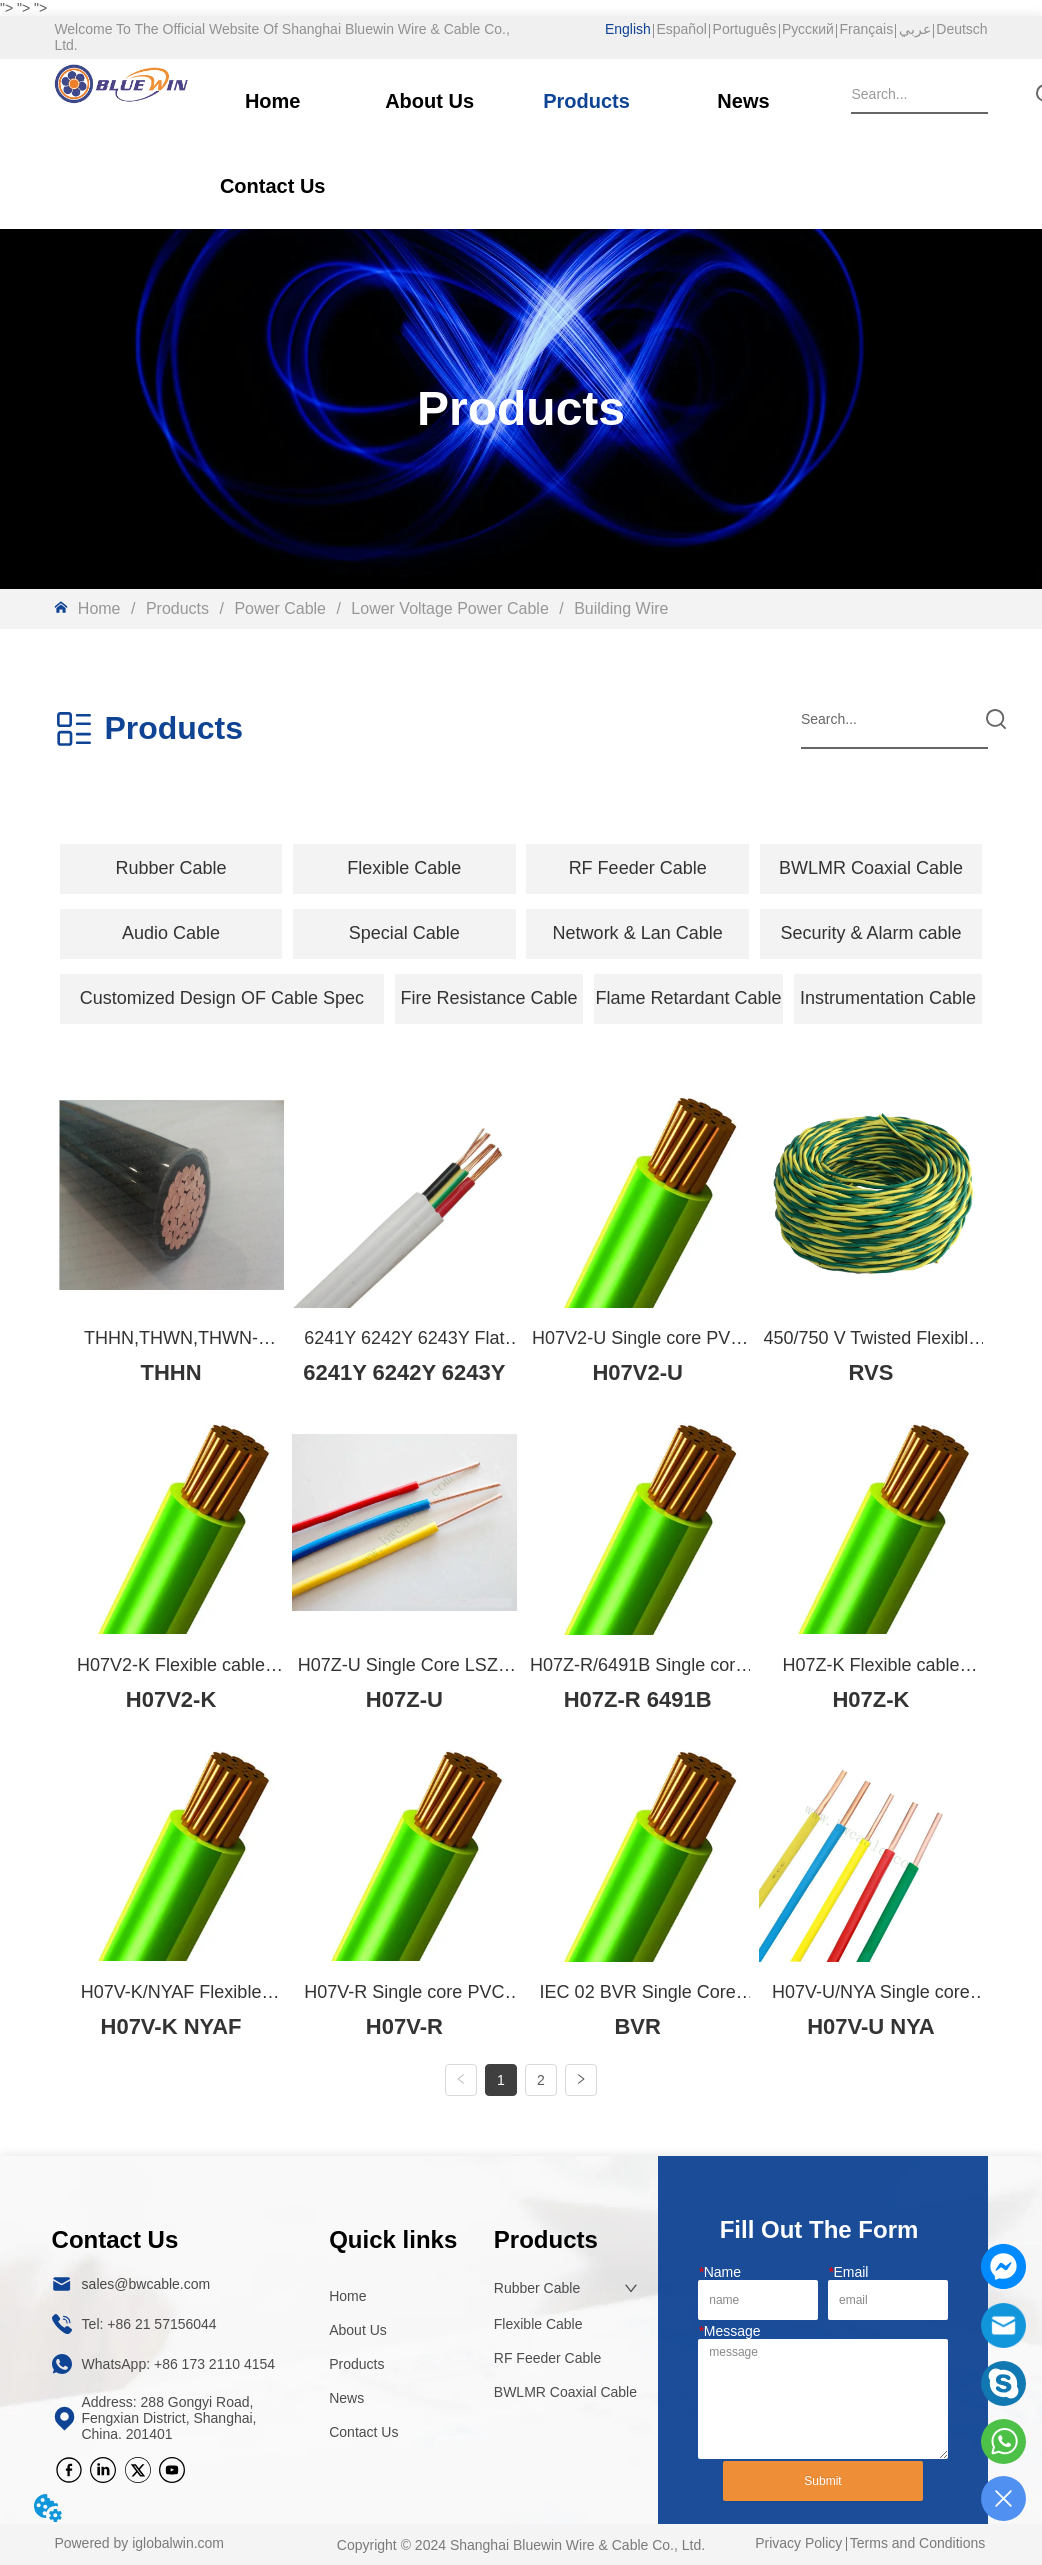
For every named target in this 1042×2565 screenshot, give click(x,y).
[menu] (520, 869)
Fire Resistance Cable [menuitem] (489, 998)
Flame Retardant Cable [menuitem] (688, 998)
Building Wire (619, 608)
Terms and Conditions (917, 2544)
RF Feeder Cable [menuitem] (638, 868)
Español (681, 29)
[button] (170, 868)
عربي (915, 29)
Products (177, 608)
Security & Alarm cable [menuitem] (870, 933)
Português (745, 29)
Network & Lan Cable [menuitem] (638, 933)
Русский (808, 29)
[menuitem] (171, 869)
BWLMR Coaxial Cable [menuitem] (871, 868)
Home (99, 608)
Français (866, 29)
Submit (822, 2482)
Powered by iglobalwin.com (139, 2544)
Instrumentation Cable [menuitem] (888, 998)
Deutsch (961, 29)
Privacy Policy (798, 2544)
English (628, 29)
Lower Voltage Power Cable (450, 608)
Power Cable (280, 608)
